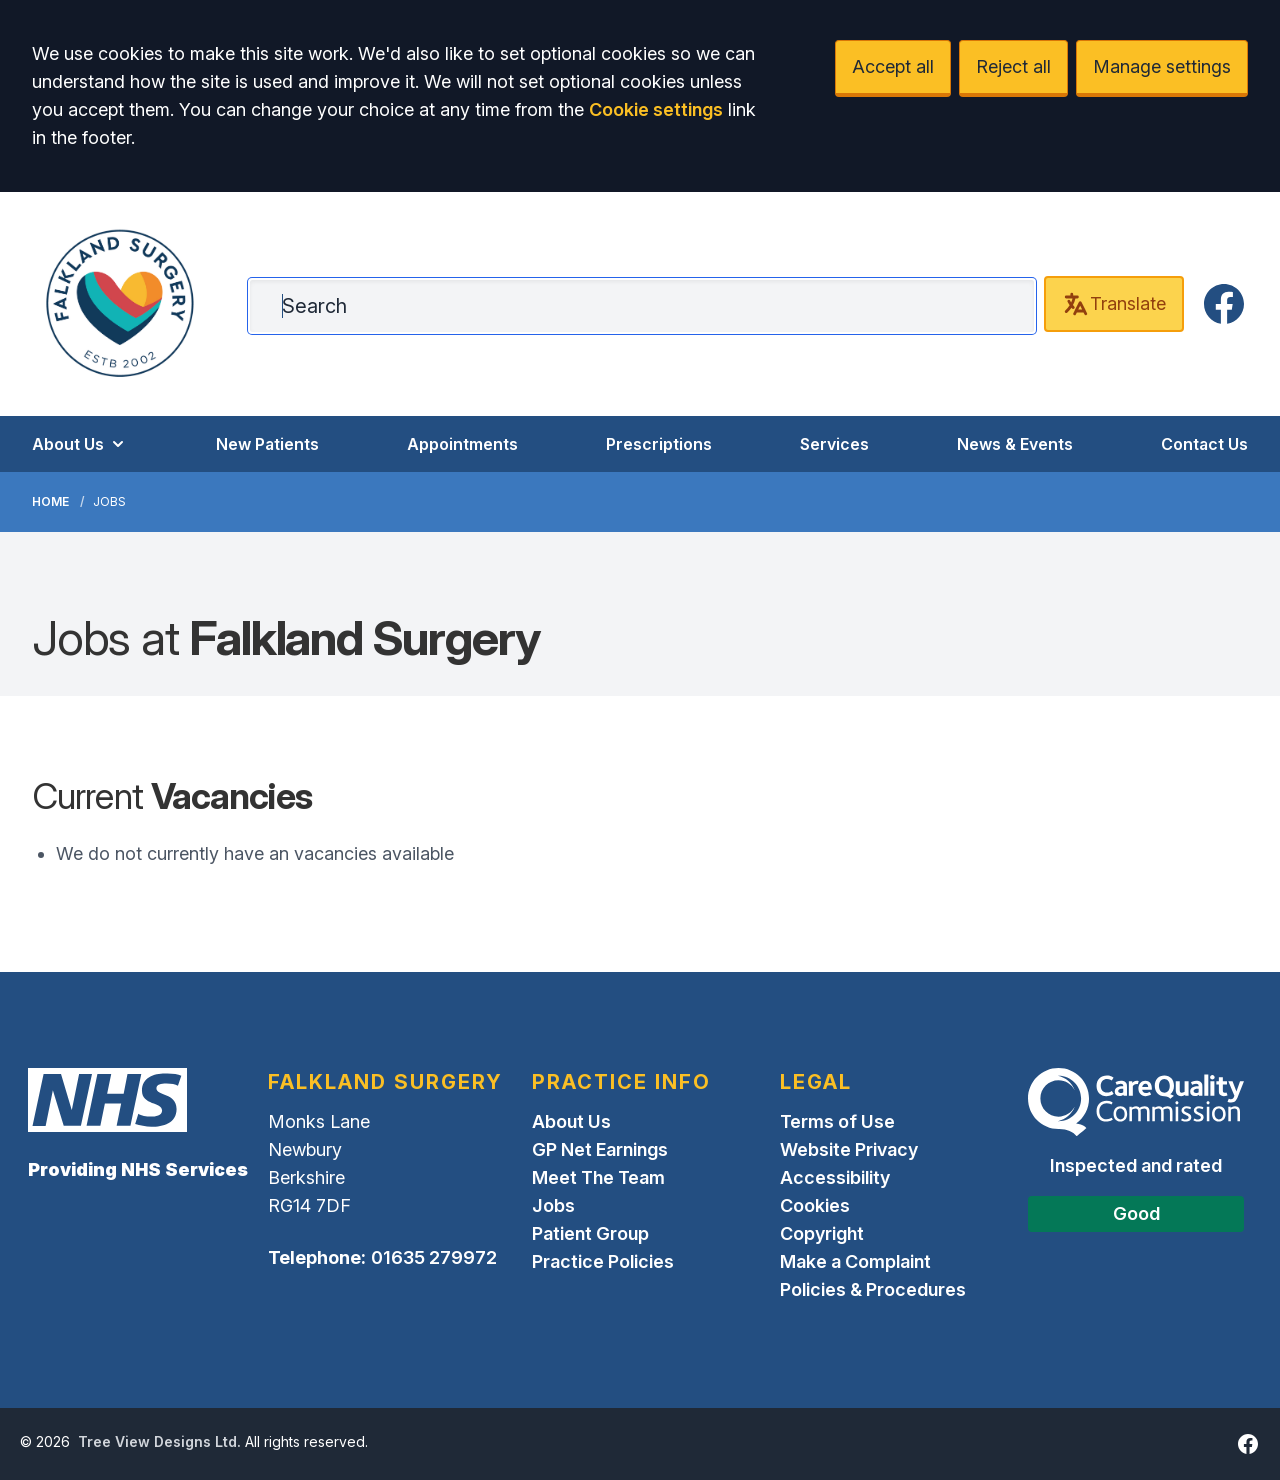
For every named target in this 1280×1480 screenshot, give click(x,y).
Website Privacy (849, 1149)
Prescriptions (659, 444)
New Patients (267, 444)
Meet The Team (598, 1177)
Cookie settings (656, 109)
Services (834, 444)
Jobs (553, 1205)
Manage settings (1162, 66)
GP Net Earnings (600, 1149)
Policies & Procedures (873, 1289)
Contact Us (1204, 444)
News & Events (1015, 444)
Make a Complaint (855, 1261)
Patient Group (590, 1233)
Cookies (815, 1205)
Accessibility (835, 1177)
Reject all (1013, 66)
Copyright (822, 1233)
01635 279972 (434, 1257)
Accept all (893, 66)
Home (50, 501)
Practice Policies (603, 1261)
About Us (80, 444)
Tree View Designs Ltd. (159, 1441)
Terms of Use (837, 1121)
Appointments (462, 444)
